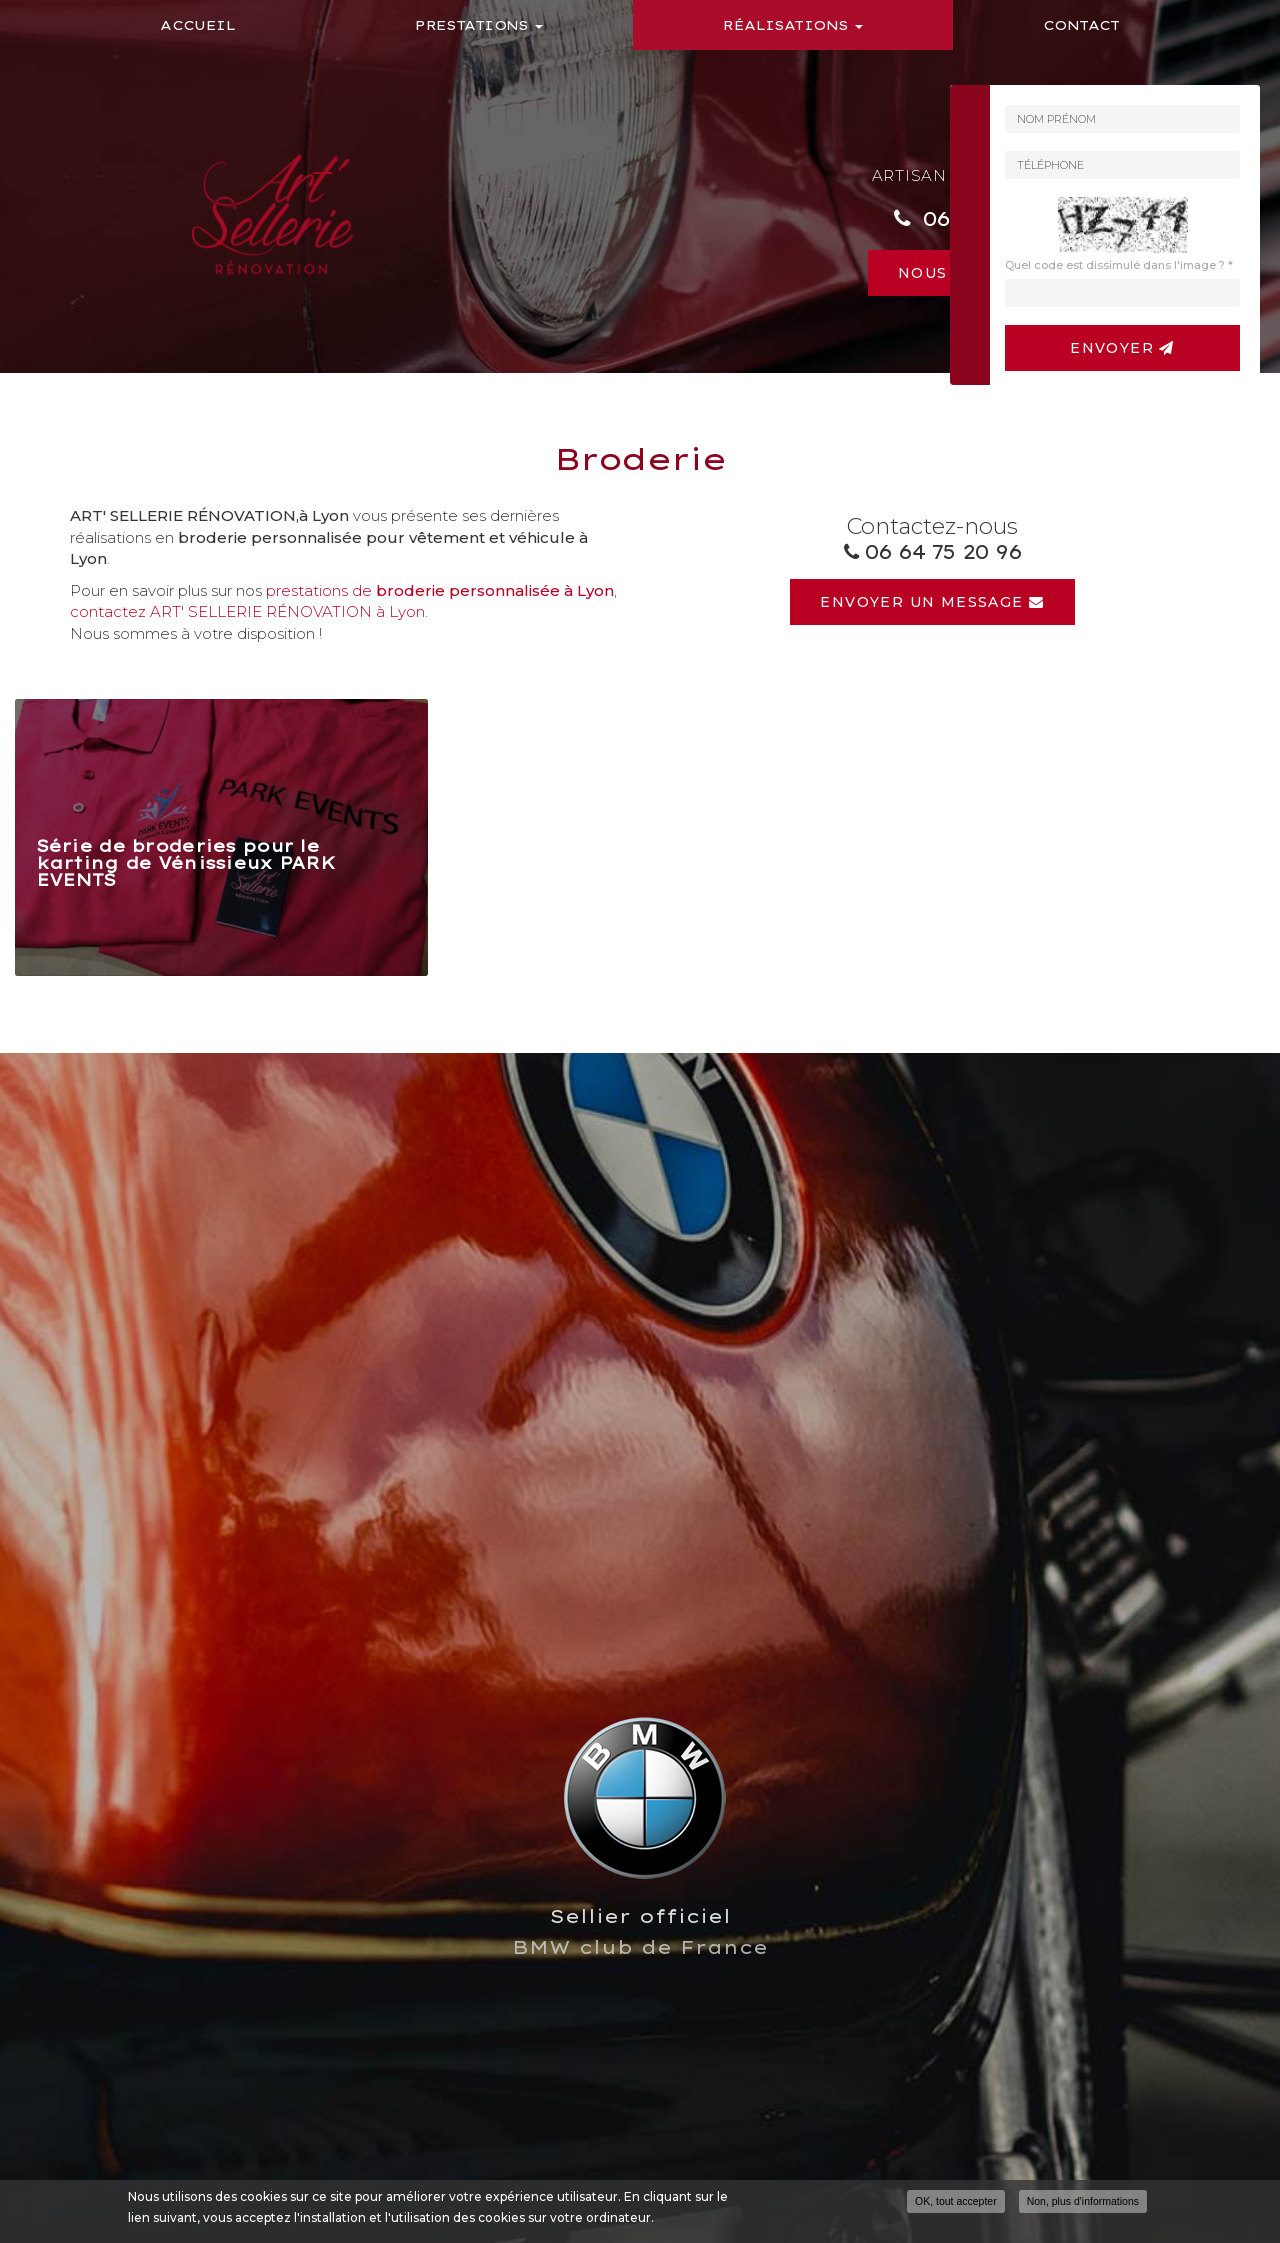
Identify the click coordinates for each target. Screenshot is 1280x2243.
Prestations (479, 25)
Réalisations (792, 25)
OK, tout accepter (956, 2201)
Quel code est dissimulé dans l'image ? (1119, 265)
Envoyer (1122, 348)
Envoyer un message (932, 602)
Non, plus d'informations (1083, 2201)
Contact (1081, 25)
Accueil (197, 25)
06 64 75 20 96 (943, 551)
